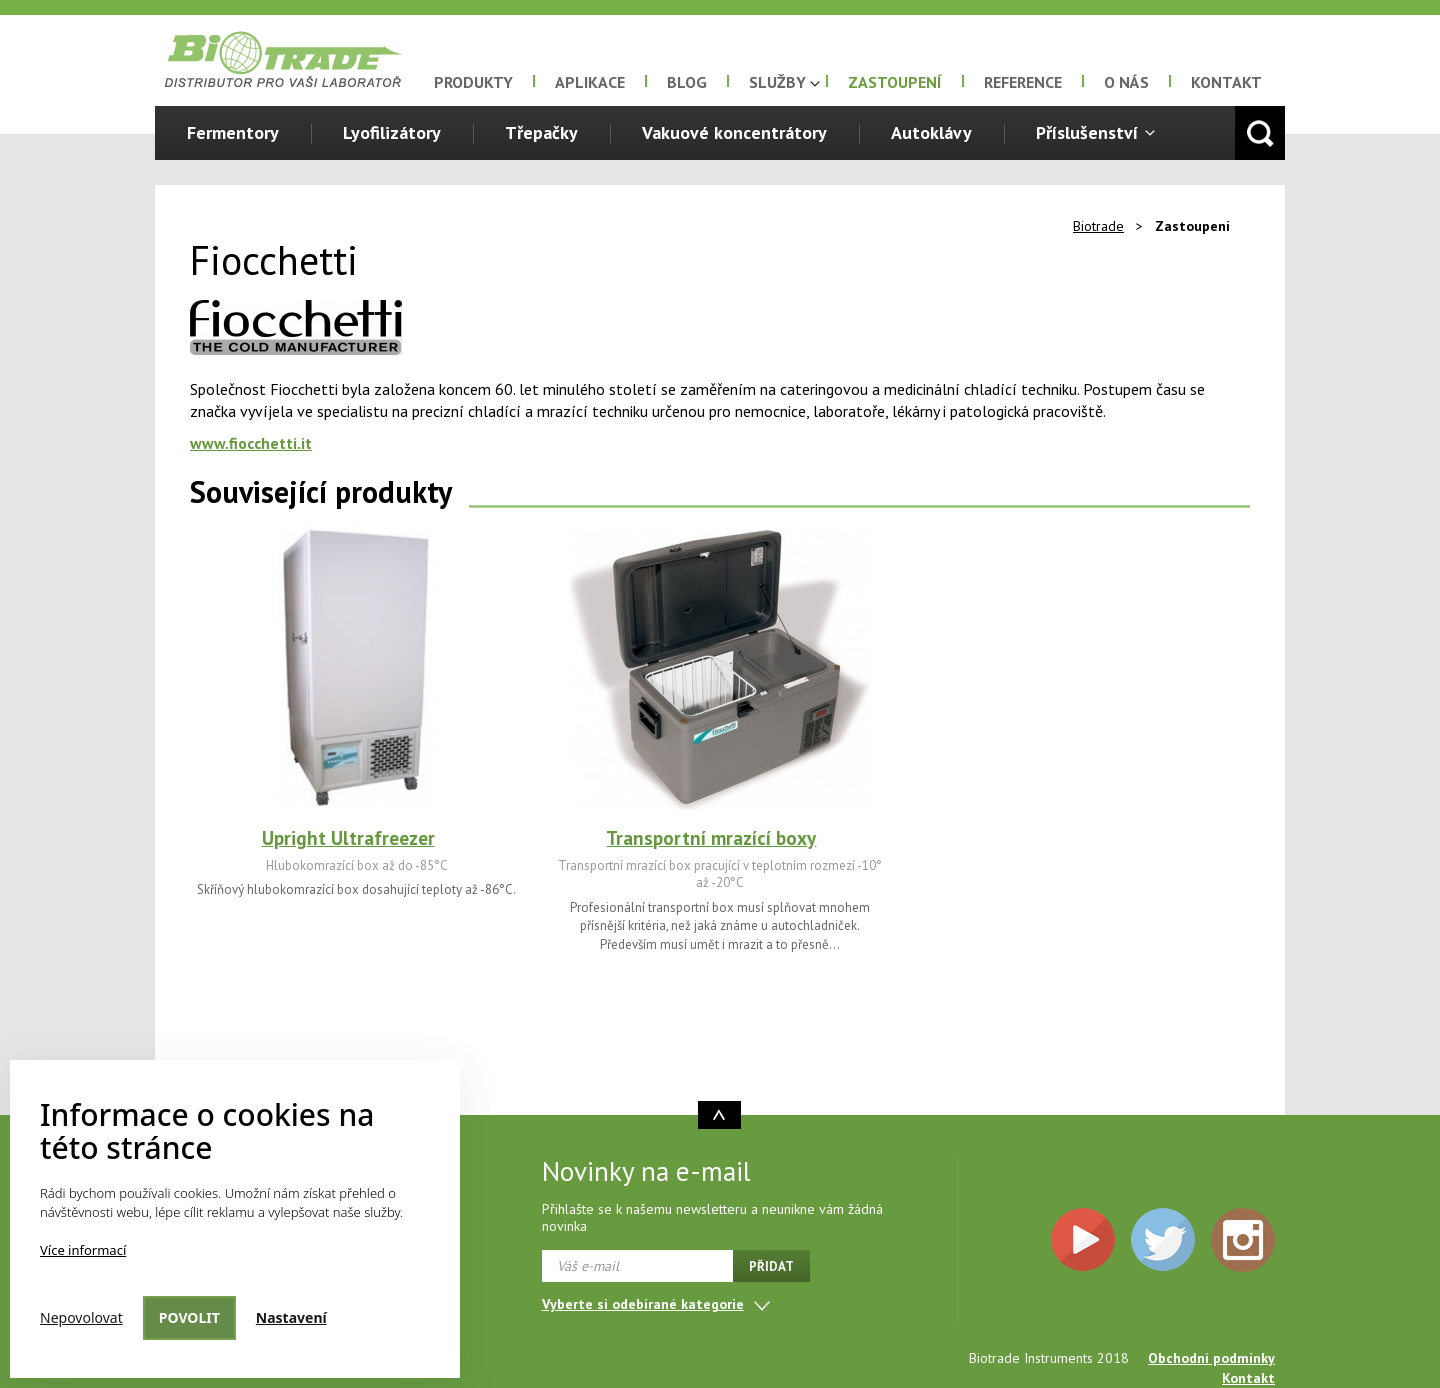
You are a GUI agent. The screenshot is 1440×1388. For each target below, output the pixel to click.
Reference (1023, 82)
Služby (777, 82)
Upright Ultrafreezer (348, 838)
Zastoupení (895, 82)
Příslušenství (1087, 132)
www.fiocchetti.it (251, 443)
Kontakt (1226, 82)
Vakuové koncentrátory (734, 132)
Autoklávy (931, 132)
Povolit (189, 1317)
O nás (1126, 82)
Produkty (473, 82)
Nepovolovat (81, 1317)
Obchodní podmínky (1211, 1358)
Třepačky (541, 132)
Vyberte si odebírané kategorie (643, 1304)
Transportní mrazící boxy (711, 838)
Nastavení (291, 1317)
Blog (687, 82)
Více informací (83, 1250)
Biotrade (1098, 226)
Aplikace (590, 82)
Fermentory (233, 132)
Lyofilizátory (392, 132)
